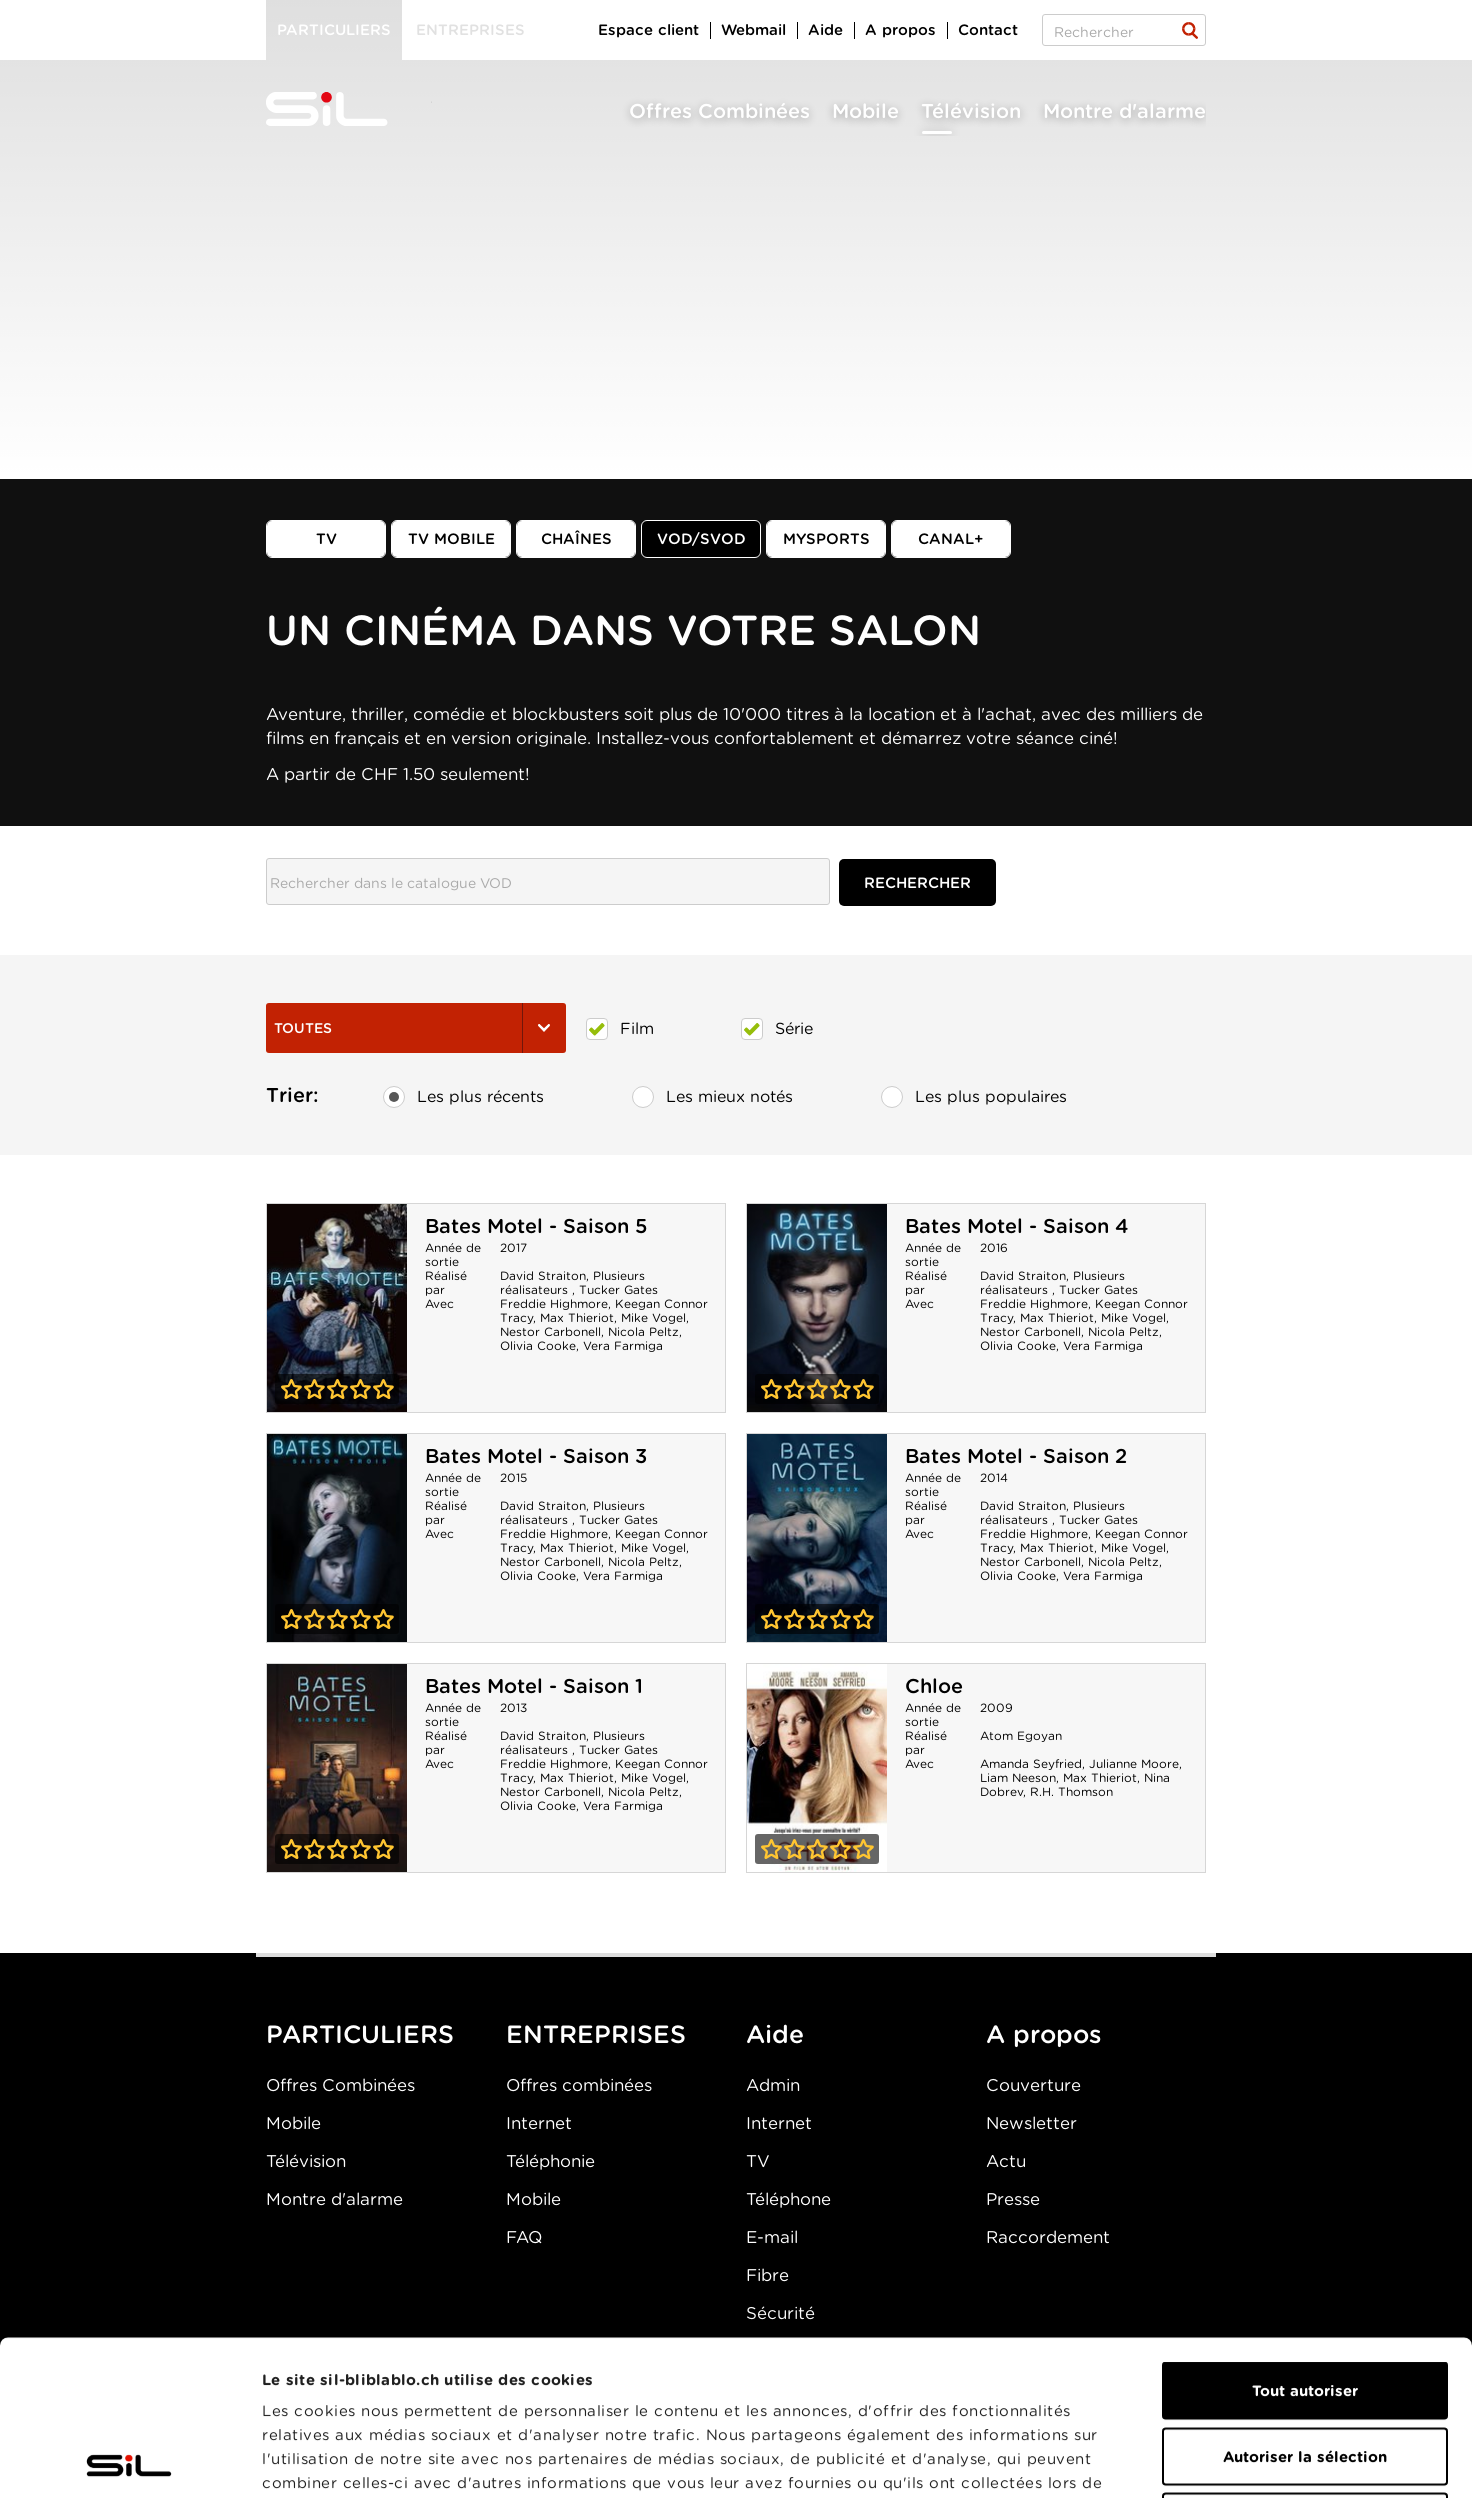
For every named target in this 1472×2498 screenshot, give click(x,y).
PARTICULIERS (360, 2034)
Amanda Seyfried (1031, 1763)
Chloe (934, 1686)
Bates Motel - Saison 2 (1016, 1456)
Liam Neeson (1018, 1777)
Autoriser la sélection (1305, 2302)
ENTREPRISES (596, 2034)
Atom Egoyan (1021, 1735)
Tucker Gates (618, 1289)
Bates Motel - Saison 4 (1017, 1226)
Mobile (865, 111)
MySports (826, 539)
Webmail (753, 30)
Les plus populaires (974, 1097)
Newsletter (1031, 2123)
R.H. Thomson (1071, 1791)
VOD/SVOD (701, 539)
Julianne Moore (1134, 1763)
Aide (825, 30)
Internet (539, 2123)
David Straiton (543, 1275)
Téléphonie (550, 2161)
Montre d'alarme (1124, 111)
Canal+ (951, 539)
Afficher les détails (1126, 2459)
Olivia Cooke (538, 1345)
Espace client (648, 30)
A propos (900, 30)
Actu (1006, 2161)
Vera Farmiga (623, 1345)
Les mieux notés (712, 1097)
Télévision (971, 111)
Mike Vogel (653, 1317)
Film (620, 1029)
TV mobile (451, 539)
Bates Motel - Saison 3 (536, 1456)
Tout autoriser (1305, 2236)
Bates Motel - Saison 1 (534, 1686)
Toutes (416, 1028)
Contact (988, 30)
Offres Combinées (719, 111)
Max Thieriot (577, 1317)
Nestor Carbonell (550, 1331)
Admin (773, 2085)
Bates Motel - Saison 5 (536, 1226)
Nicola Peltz (643, 1331)
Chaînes (576, 539)
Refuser (1305, 2367)
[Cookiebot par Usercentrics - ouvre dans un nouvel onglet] (129, 2459)
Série (777, 1029)
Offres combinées (579, 2085)
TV (326, 539)
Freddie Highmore (554, 1303)
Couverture (1033, 2085)
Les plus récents (463, 1097)
